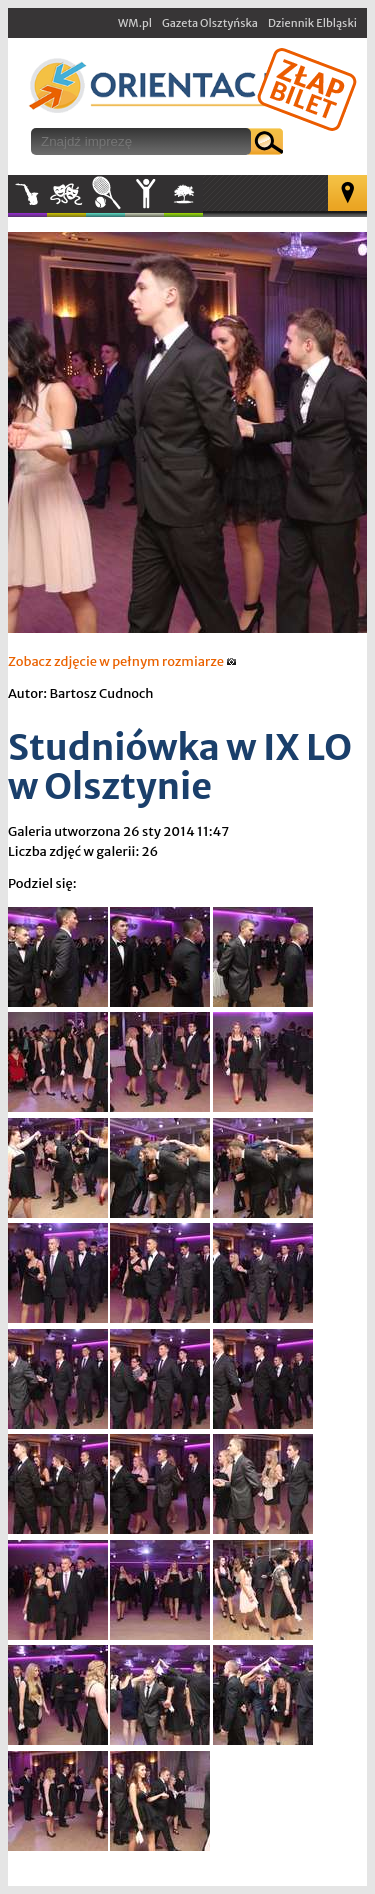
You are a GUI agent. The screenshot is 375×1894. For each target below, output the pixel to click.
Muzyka (27, 194)
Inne (144, 194)
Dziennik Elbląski (312, 23)
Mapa (347, 193)
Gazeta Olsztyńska (210, 23)
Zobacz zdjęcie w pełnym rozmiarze (122, 661)
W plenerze (202, 200)
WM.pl (135, 23)
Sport (105, 194)
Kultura (66, 194)
